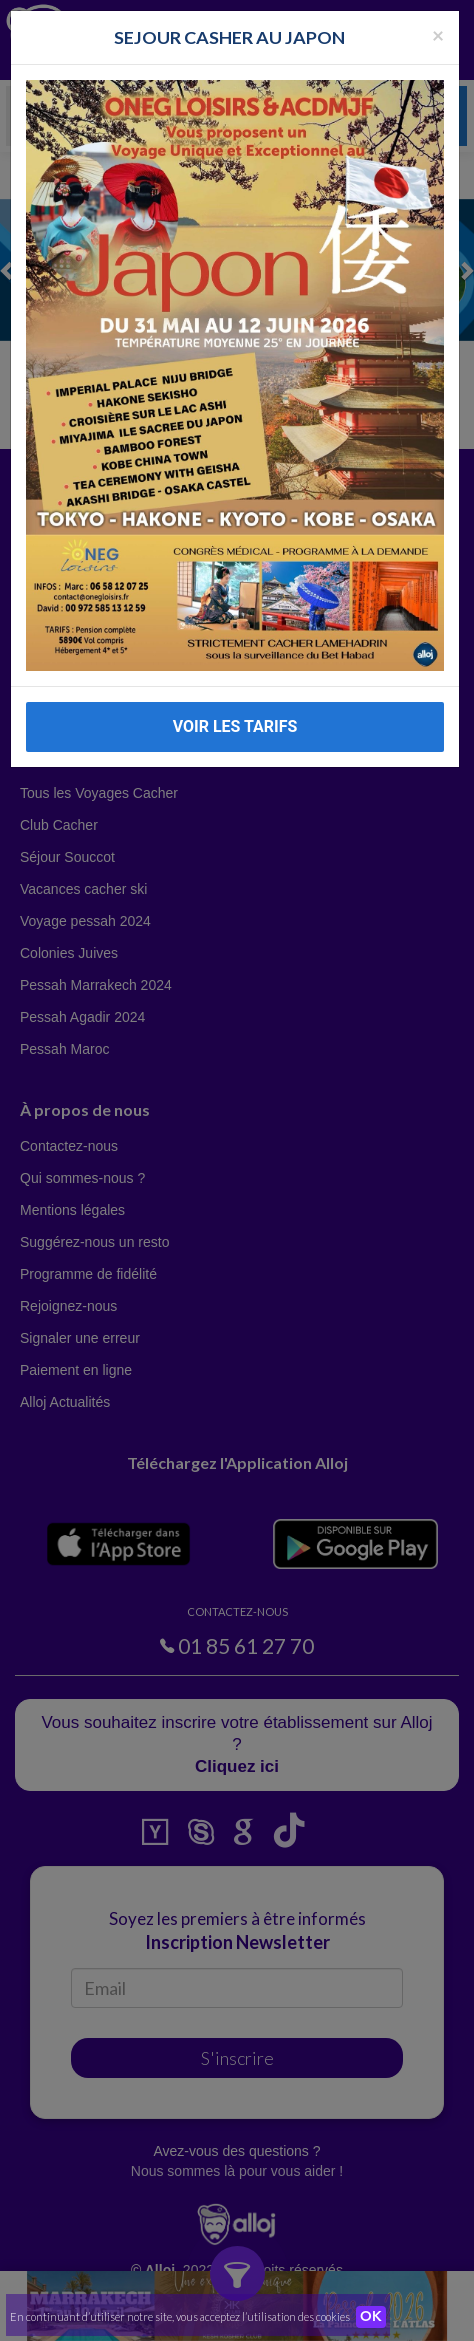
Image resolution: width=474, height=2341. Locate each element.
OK (371, 2317)
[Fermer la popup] (438, 34)
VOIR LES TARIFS (235, 726)
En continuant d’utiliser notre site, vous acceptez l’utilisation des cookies (180, 2316)
